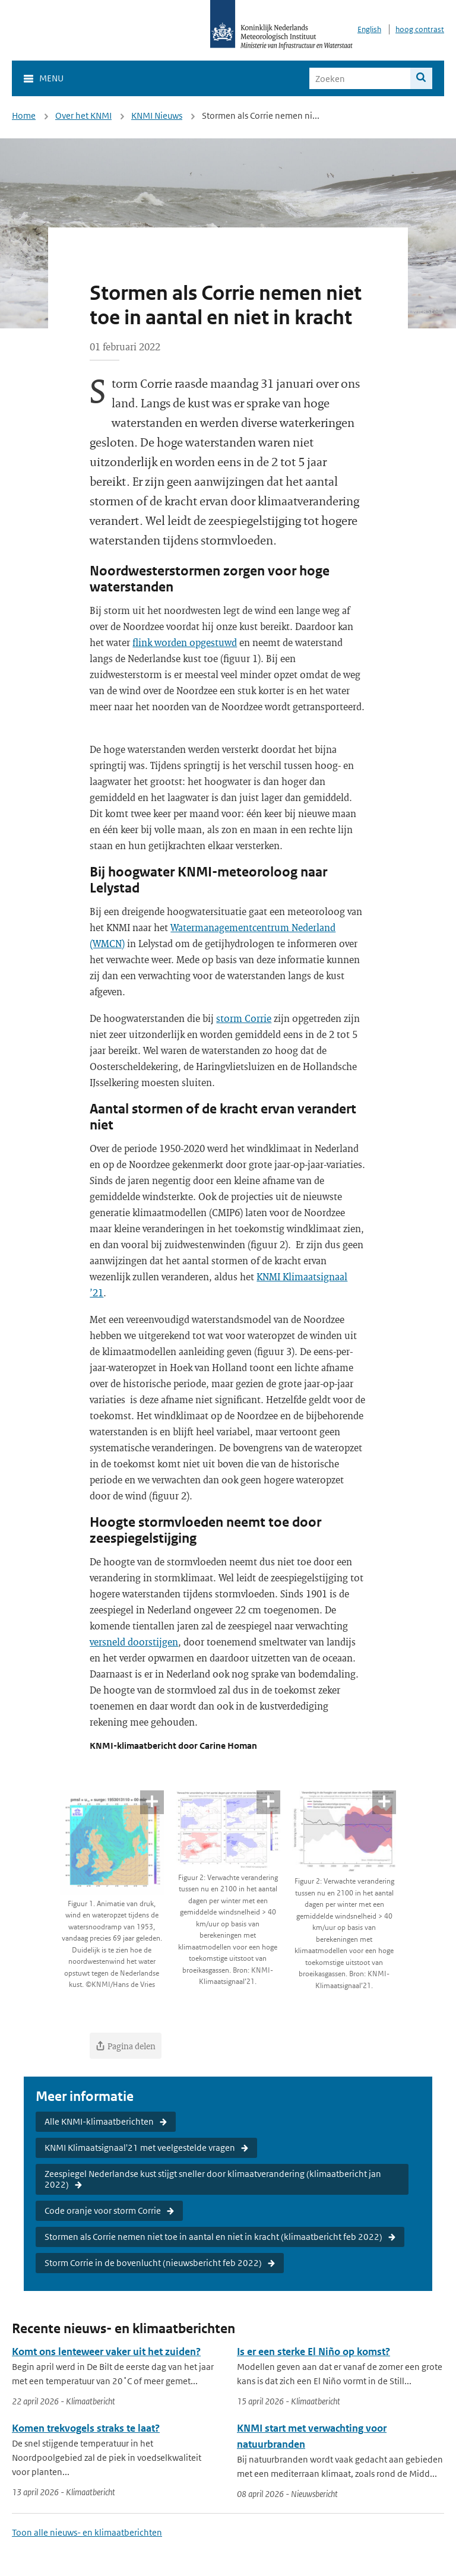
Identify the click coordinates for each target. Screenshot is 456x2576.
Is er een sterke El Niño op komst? (313, 2351)
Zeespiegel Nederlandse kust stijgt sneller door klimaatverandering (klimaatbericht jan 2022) (213, 2179)
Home (24, 115)
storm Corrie (243, 1018)
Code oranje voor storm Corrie (103, 2210)
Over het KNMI (83, 115)
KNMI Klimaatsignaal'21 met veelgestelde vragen (140, 2147)
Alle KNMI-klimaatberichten (99, 2121)
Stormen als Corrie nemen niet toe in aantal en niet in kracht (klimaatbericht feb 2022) (213, 2236)
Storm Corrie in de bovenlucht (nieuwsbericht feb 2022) (153, 2262)
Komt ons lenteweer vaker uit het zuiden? (106, 2351)
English (369, 29)
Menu (51, 78)
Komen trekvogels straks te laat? (86, 2428)
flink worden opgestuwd (184, 642)
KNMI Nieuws (156, 115)
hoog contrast (419, 29)
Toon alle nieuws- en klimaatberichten (87, 2532)
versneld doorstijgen (134, 1641)
